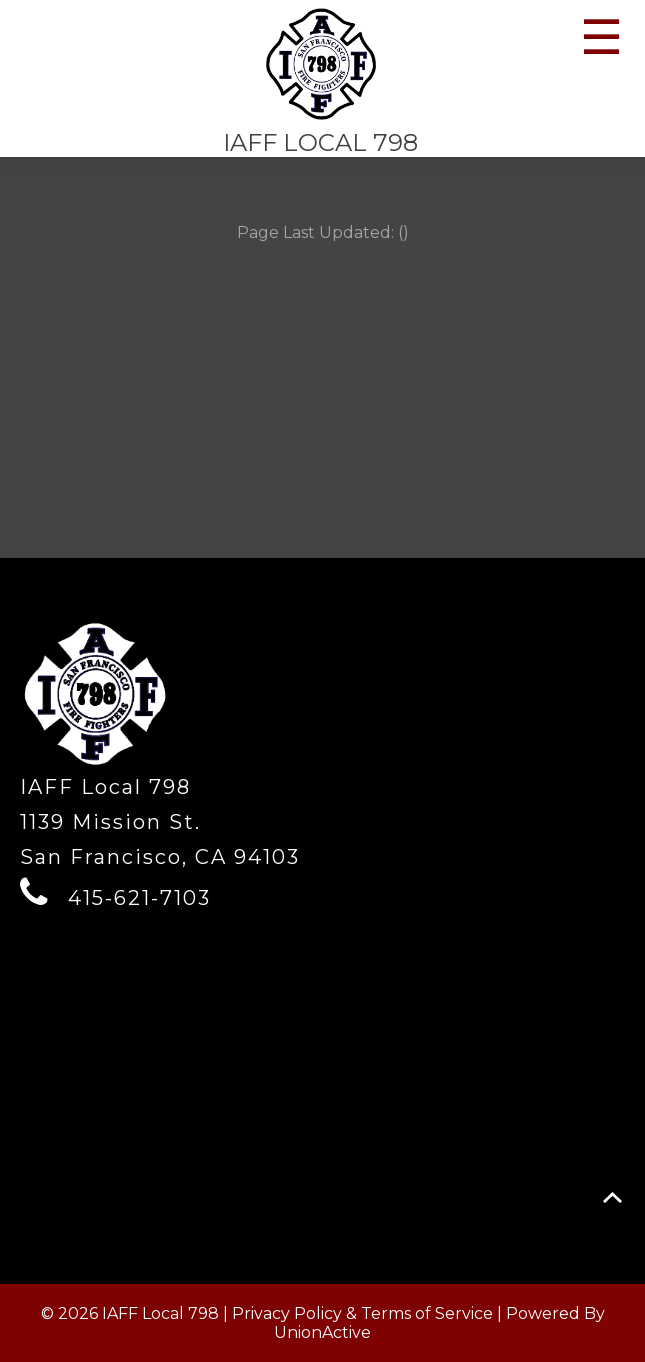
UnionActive (322, 1332)
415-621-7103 (139, 898)
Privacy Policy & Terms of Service (362, 1313)
